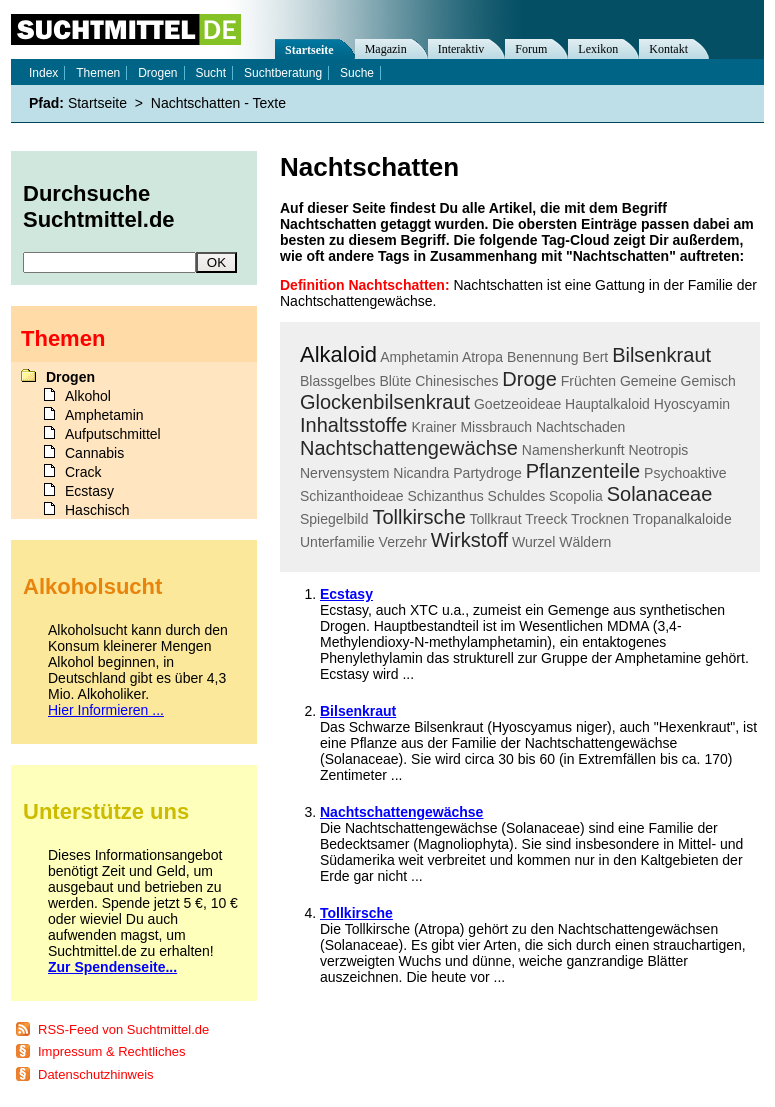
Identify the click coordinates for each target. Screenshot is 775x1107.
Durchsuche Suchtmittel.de (99, 206)
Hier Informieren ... (106, 710)
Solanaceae (660, 494)
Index (43, 73)
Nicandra (421, 473)
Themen (98, 73)
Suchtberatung (283, 73)
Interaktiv (461, 49)
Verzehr (403, 542)
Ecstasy (346, 594)
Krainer (433, 427)
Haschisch (97, 510)
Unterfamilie (337, 542)
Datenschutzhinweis (96, 1074)
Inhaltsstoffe (353, 425)
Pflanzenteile (583, 471)
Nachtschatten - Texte (218, 103)
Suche (357, 73)
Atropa (482, 357)
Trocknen (600, 519)
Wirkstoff (469, 540)
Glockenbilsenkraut (385, 402)
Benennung (543, 357)
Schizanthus (445, 496)
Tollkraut (495, 519)
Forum (531, 49)
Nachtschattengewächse (409, 448)
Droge (529, 379)
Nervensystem (344, 473)
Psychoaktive (685, 473)
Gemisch (708, 381)
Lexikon (598, 49)
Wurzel (533, 542)
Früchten (588, 381)
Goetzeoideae (517, 404)
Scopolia (576, 496)
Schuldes (517, 496)
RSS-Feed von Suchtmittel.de (123, 1029)
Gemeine (648, 381)
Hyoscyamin (692, 404)
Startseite (309, 50)
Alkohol (88, 396)
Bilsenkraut (661, 355)
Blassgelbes (338, 381)
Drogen (157, 73)
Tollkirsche (418, 517)
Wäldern (585, 542)
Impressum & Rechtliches (111, 1051)
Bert (596, 357)
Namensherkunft (573, 450)
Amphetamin (419, 357)
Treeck (546, 519)
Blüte (395, 381)
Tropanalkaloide (682, 519)
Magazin (386, 49)
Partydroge (487, 473)
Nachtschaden (581, 427)
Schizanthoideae (352, 496)
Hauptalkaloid (607, 404)
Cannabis (94, 453)
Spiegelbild (334, 519)
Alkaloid (338, 354)
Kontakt (668, 49)
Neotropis (658, 450)
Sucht (210, 73)
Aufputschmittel (113, 434)
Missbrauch (496, 427)
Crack (83, 472)
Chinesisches (456, 381)
